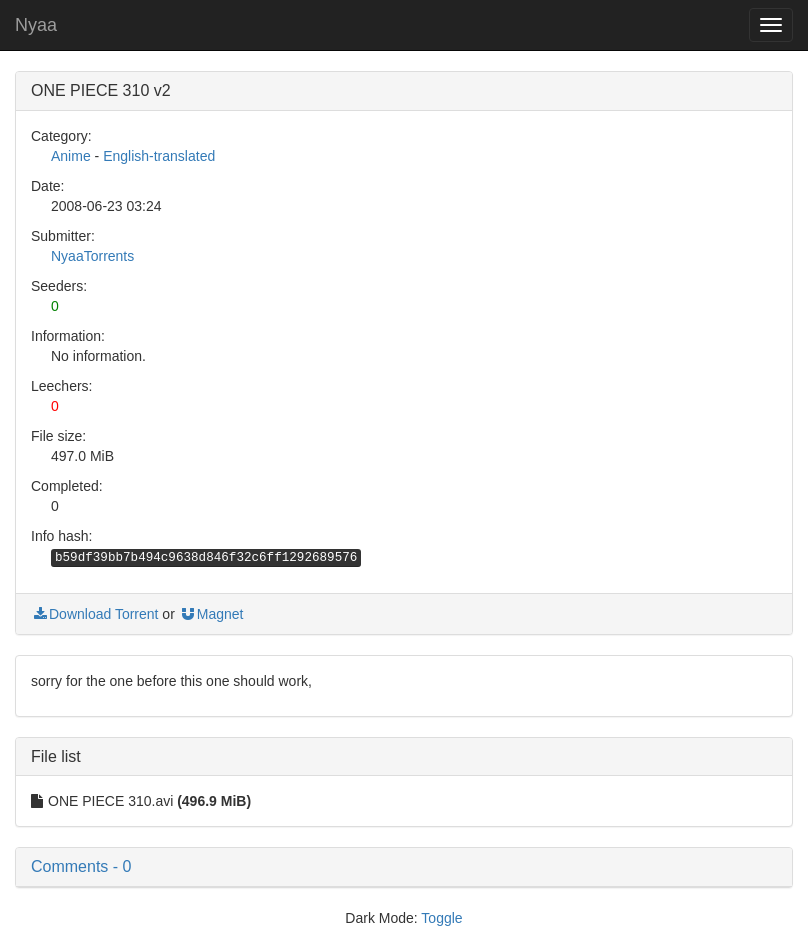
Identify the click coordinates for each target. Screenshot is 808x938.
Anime (71, 156)
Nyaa (36, 25)
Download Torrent (94, 614)
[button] (404, 867)
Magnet (211, 614)
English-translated (159, 156)
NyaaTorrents (92, 256)
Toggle (441, 918)
